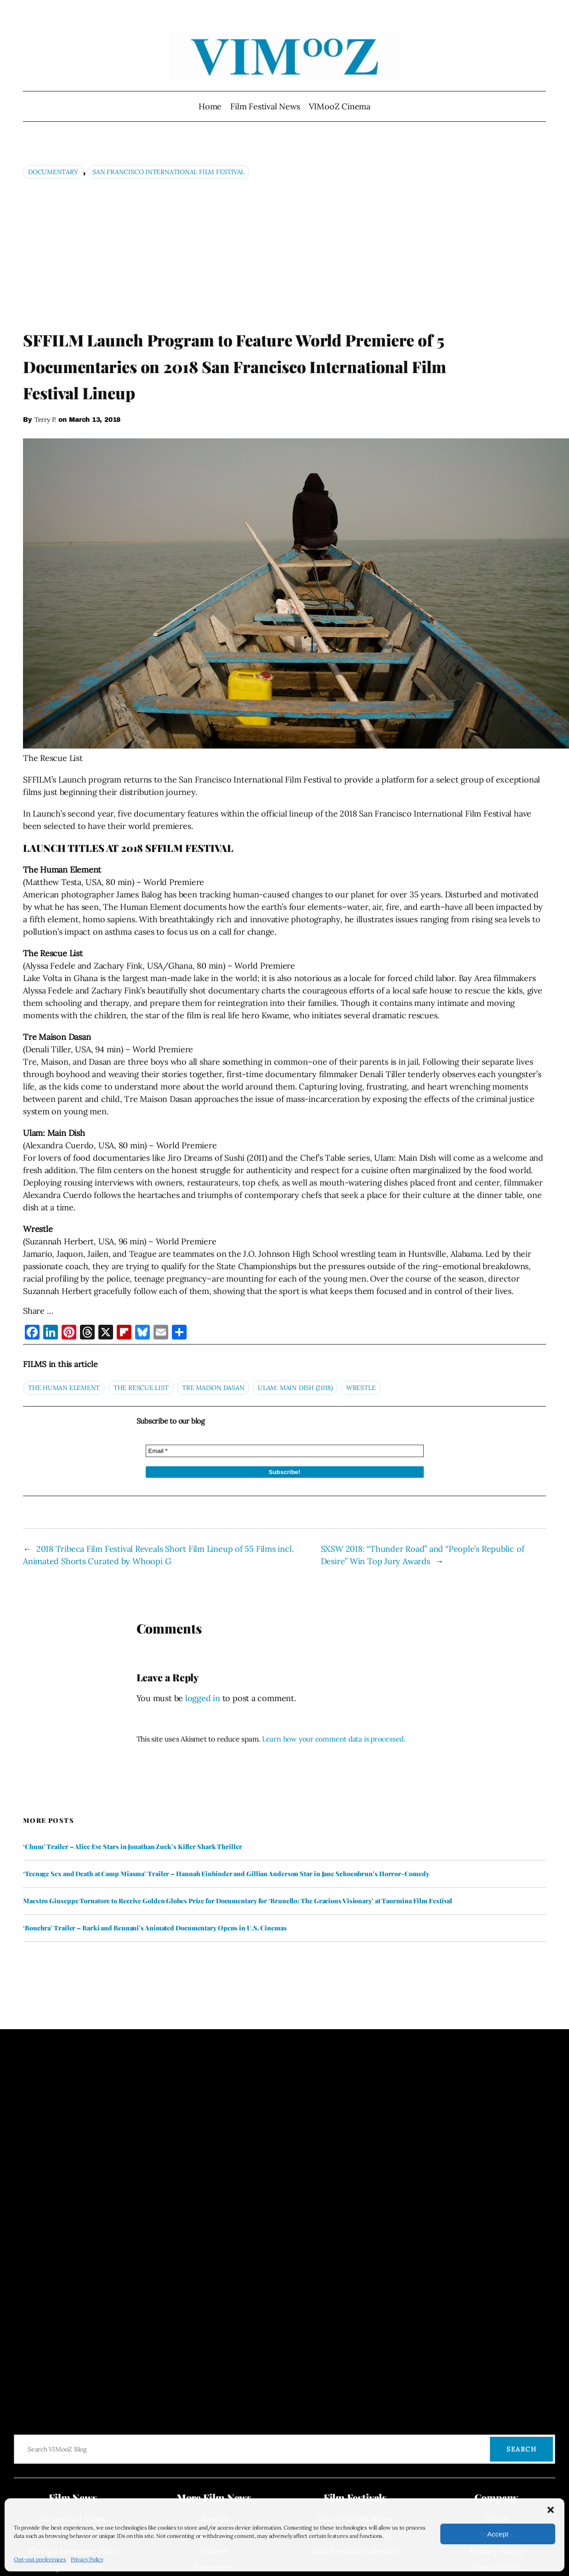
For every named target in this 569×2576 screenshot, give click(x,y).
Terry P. (45, 419)
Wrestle (361, 1388)
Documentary (53, 172)
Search (521, 2449)
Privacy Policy (87, 2559)
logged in (202, 1698)
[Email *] (285, 1451)
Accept (497, 2534)
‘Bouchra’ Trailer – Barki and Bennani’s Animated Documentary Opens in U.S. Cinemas (155, 1928)
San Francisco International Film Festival (168, 172)
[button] (550, 2509)
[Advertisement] (285, 254)
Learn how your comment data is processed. (333, 1738)
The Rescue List (141, 1388)
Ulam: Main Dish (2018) (295, 1388)
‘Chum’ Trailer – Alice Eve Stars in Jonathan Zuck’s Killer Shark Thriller (132, 1847)
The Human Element (64, 1388)
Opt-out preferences (40, 2559)
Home (210, 106)
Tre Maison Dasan (213, 1388)
